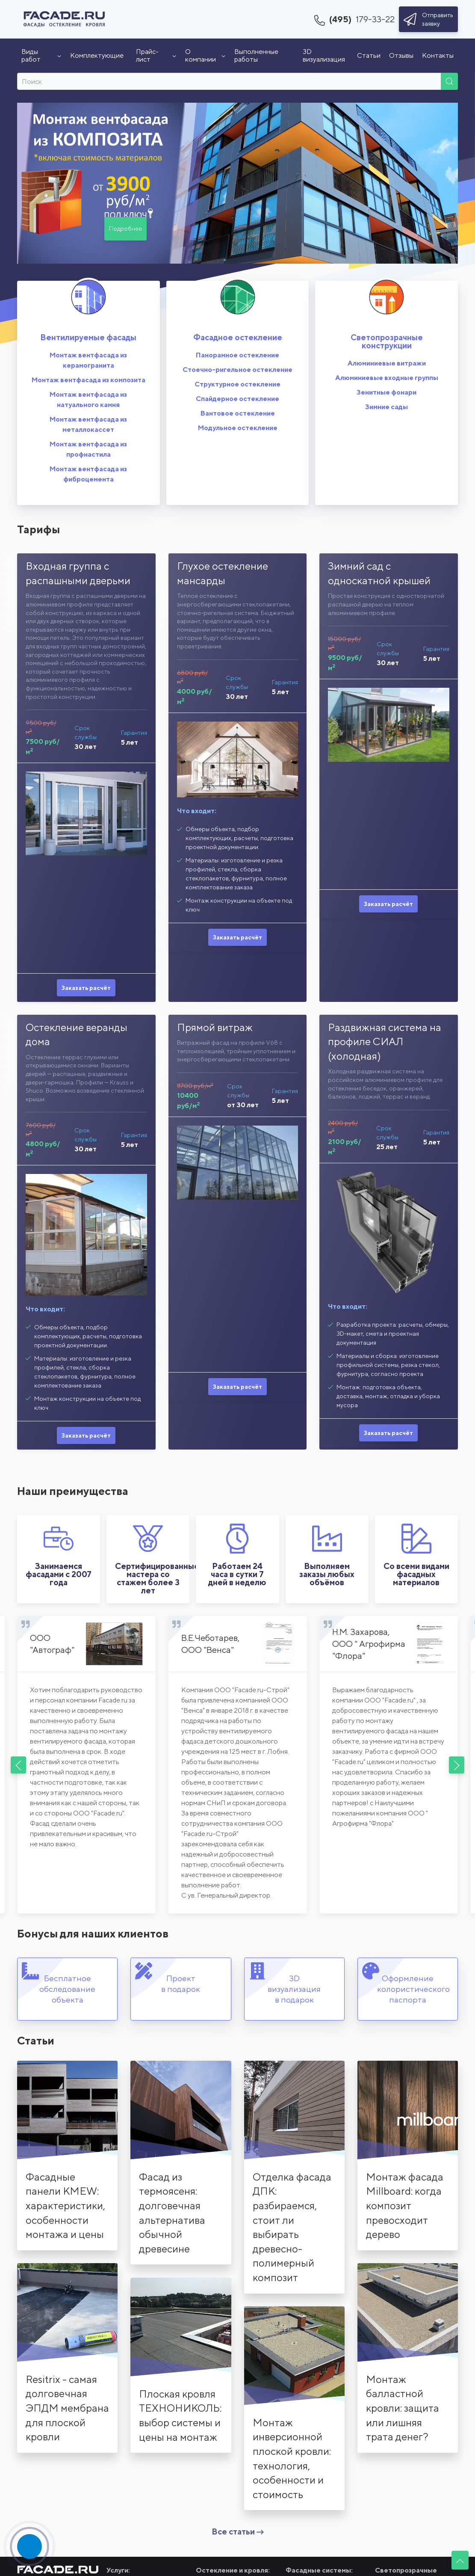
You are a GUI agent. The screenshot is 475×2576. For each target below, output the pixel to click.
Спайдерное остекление (237, 399)
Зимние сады (386, 407)
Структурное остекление (237, 384)
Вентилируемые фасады (88, 337)
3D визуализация (324, 55)
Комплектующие (97, 55)
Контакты (438, 55)
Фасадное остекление (237, 337)
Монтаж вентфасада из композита (88, 380)
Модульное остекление (237, 428)
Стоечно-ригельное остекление (237, 369)
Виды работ (41, 55)
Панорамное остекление (237, 355)
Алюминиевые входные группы (386, 378)
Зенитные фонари (386, 392)
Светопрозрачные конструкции (387, 341)
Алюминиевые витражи (387, 363)
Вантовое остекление (238, 413)
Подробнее (125, 228)
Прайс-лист (156, 55)
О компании (205, 55)
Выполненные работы (256, 55)
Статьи (369, 55)
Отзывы (401, 55)
